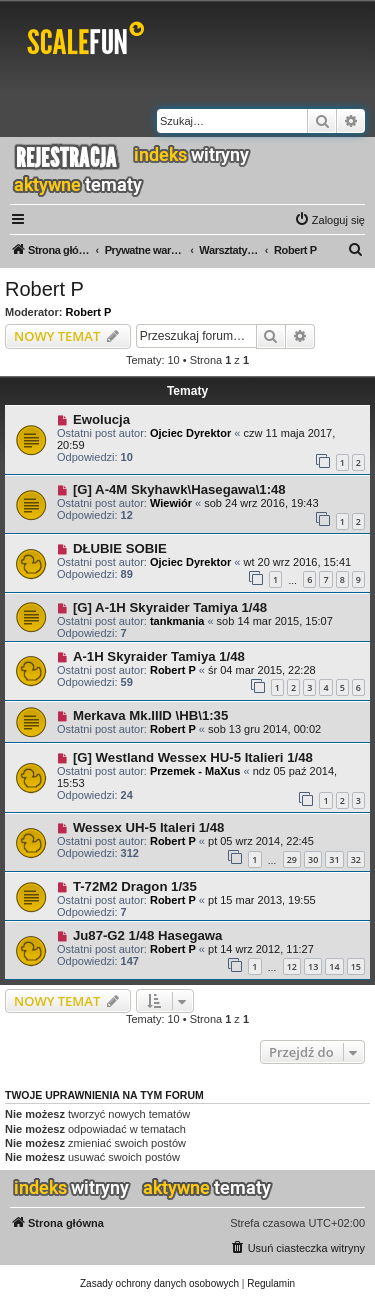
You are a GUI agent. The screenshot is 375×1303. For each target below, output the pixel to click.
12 (292, 966)
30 (313, 859)
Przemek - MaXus (195, 771)
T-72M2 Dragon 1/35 (135, 886)
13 (313, 966)
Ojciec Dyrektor (190, 433)
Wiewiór (171, 503)
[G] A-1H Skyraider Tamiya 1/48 (170, 607)
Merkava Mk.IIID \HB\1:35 (150, 715)
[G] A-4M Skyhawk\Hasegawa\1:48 (179, 489)
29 (292, 859)
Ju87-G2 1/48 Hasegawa (148, 935)
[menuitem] (329, 220)
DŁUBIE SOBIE (120, 548)
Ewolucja (101, 419)
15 (356, 966)
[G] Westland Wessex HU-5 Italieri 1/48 (193, 757)
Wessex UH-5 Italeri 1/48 (149, 827)
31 (334, 859)
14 (334, 966)
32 (356, 859)
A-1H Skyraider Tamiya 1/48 (159, 656)
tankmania (177, 621)
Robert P (44, 289)
